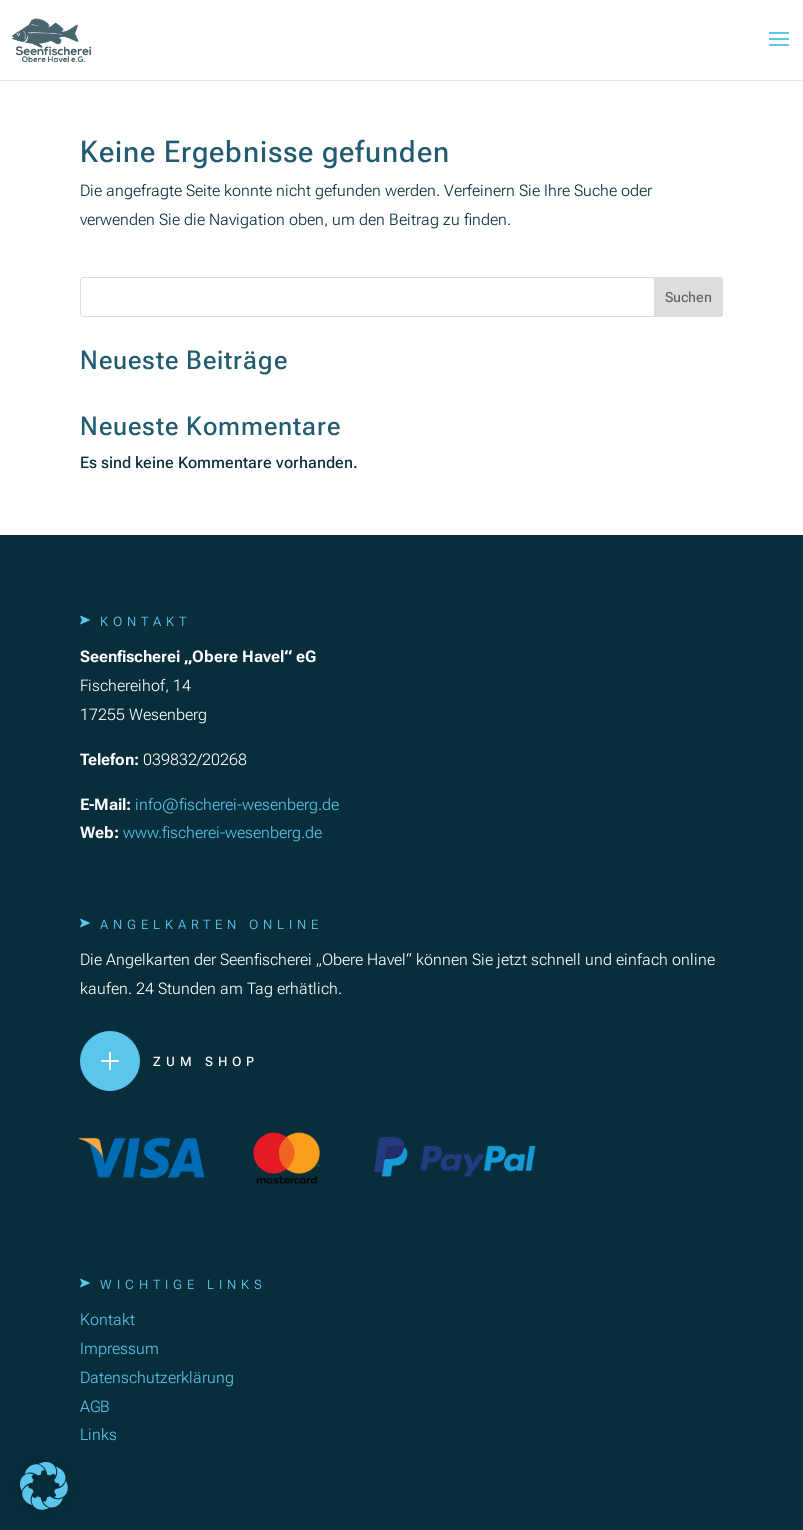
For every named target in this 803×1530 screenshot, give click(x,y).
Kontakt (107, 1319)
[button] (44, 1486)
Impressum (119, 1348)
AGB (95, 1406)
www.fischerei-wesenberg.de (222, 832)
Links (98, 1434)
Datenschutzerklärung (157, 1377)
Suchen (688, 297)
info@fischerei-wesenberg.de (237, 804)
